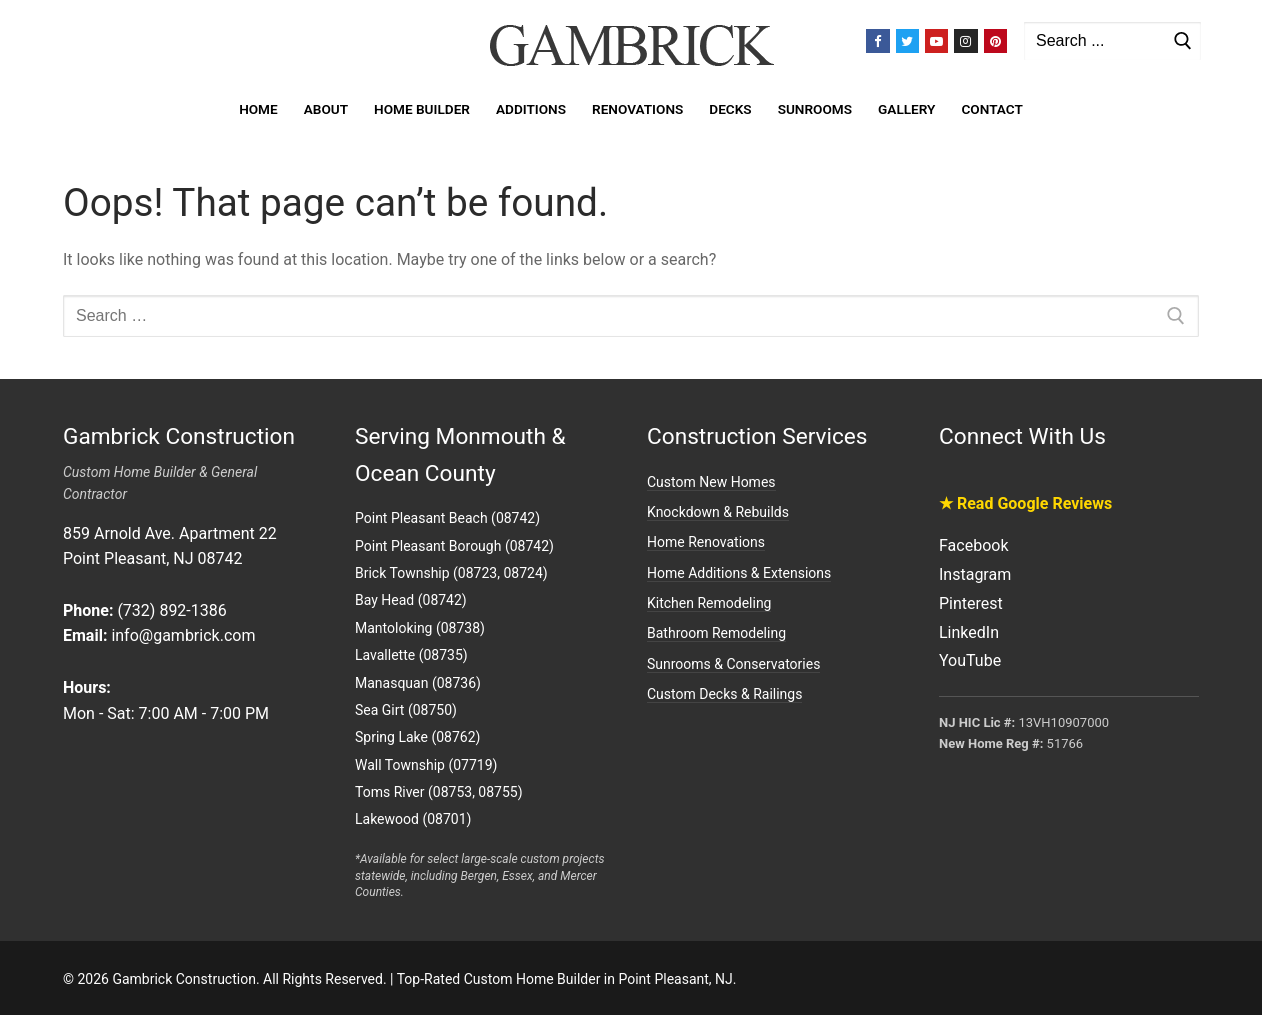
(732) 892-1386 (171, 610)
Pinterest (971, 603)
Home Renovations (706, 542)
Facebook (973, 545)
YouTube (970, 660)
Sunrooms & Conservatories (733, 664)
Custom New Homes (711, 482)
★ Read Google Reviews (1025, 503)
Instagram (975, 574)
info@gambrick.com (183, 635)
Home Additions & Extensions (739, 573)
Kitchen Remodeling (709, 603)
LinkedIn (969, 632)
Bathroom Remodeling (716, 633)
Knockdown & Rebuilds (718, 512)
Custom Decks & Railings (724, 694)
